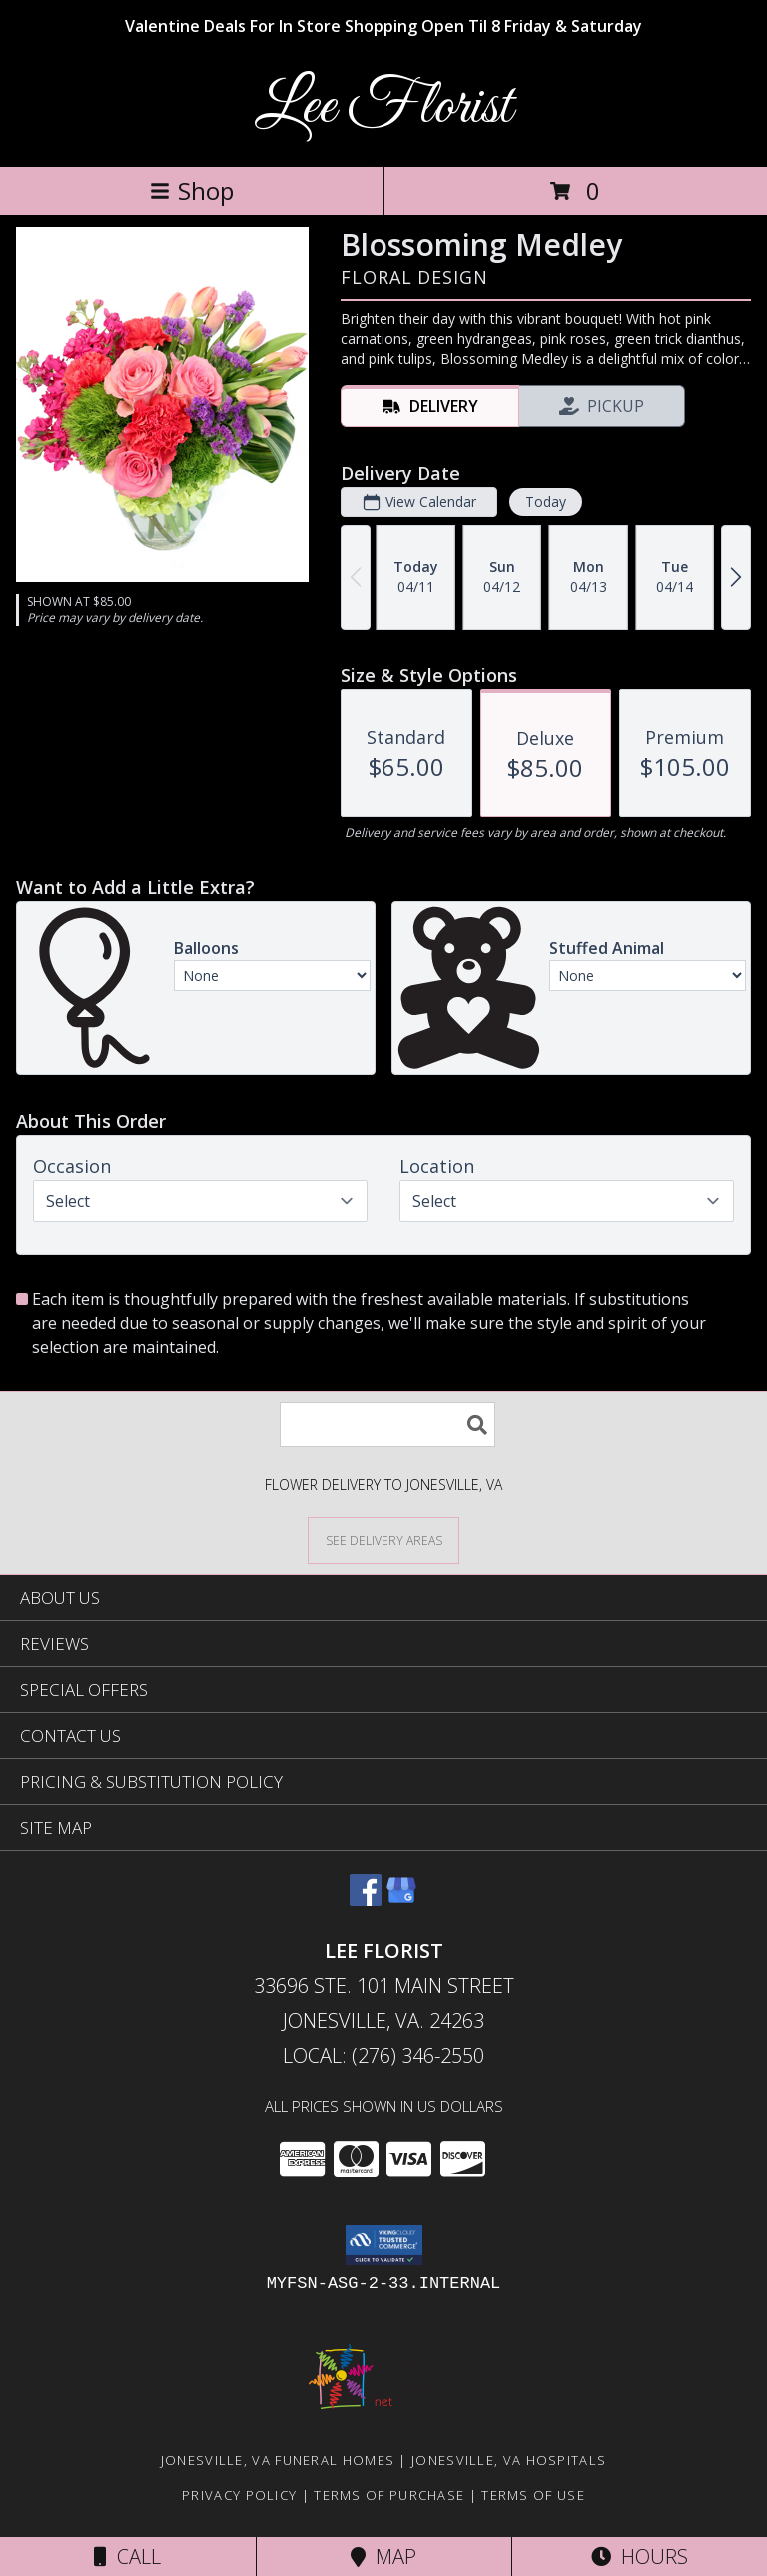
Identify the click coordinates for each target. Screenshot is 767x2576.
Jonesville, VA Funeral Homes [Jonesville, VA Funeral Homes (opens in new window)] (277, 2460)
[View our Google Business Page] (401, 1899)
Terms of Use (533, 2495)
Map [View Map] (383, 2556)
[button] (384, 2245)
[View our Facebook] (366, 1899)
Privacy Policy (239, 2495)
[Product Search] (387, 1424)
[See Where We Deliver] (383, 1539)
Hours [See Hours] (639, 2556)
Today (545, 501)
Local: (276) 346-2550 (383, 2055)
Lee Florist (383, 107)
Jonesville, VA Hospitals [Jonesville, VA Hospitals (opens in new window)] (508, 2460)
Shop (192, 190)
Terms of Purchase (389, 2495)
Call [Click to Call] (127, 2556)
